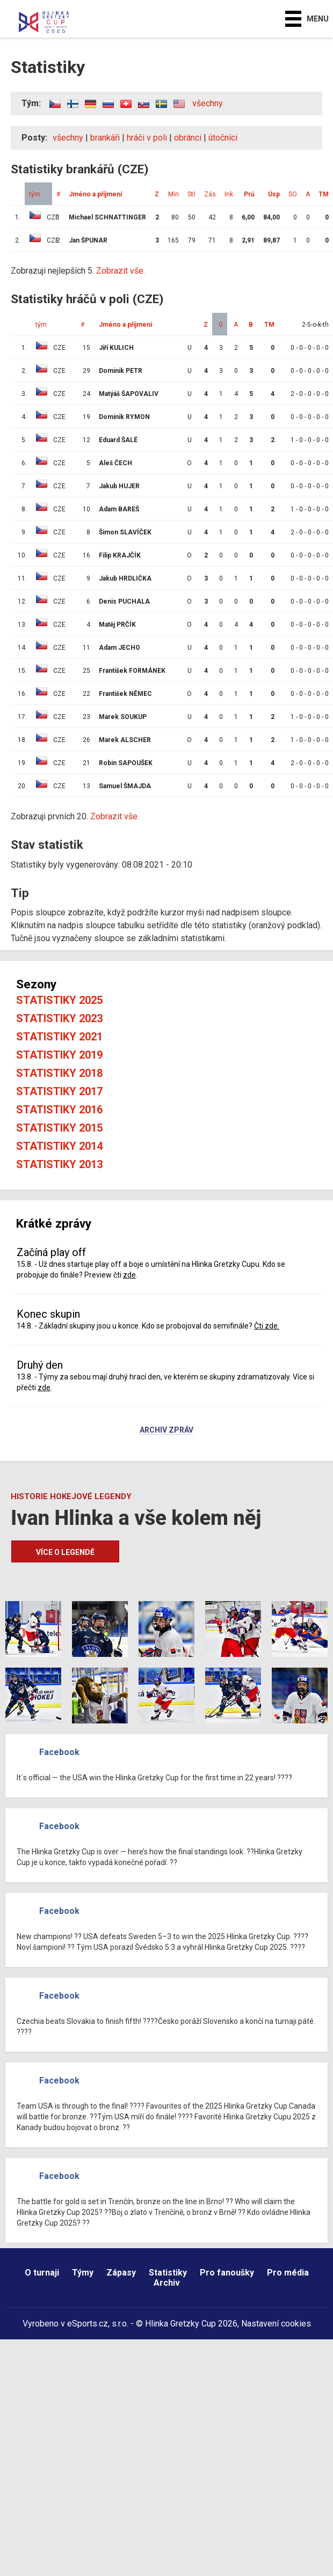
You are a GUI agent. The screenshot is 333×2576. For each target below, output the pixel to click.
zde (129, 1275)
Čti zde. (266, 1326)
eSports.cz (87, 2323)
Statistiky (168, 2272)
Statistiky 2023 (59, 1018)
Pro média (288, 2272)
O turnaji (42, 2272)
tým (34, 194)
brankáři (105, 138)
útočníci (222, 138)
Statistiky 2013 (59, 1164)
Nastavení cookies (276, 2323)
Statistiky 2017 (59, 1091)
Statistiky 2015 (59, 1127)
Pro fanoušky (227, 2272)
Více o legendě (65, 1552)
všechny (207, 103)
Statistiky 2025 (59, 1000)
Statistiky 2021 (59, 1036)
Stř (191, 194)
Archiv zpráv (166, 1430)
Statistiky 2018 (59, 1073)
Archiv (167, 2283)
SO (292, 194)
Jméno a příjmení (95, 194)
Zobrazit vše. (120, 271)
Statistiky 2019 (59, 1054)
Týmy (82, 2272)
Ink (229, 194)
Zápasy (121, 2272)
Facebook (59, 1752)
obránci (187, 138)
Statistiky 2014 (59, 1146)
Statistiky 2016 (59, 1109)
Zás (210, 194)
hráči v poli (147, 138)
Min (173, 194)
